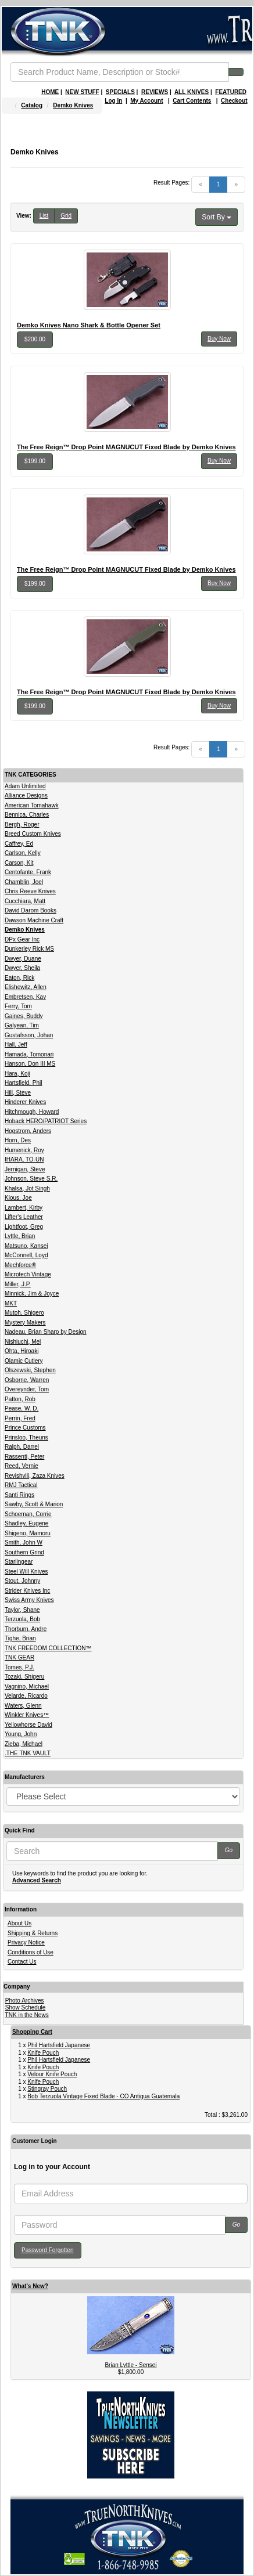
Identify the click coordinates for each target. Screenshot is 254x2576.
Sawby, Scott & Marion (34, 1504)
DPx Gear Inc (22, 939)
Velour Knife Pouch (52, 2074)
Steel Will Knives (26, 1571)
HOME (50, 92)
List (44, 215)
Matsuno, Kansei (26, 1246)
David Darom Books (30, 910)
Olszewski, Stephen (30, 1370)
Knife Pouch (43, 2053)
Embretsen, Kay (25, 997)
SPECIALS (120, 92)
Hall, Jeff (16, 1044)
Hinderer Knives (25, 1102)
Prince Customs (25, 1427)
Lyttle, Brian (20, 1236)
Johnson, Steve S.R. (31, 1178)
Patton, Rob (20, 1399)
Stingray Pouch (47, 2089)
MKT (11, 1303)
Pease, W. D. (21, 1408)
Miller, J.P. (18, 1284)
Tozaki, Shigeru (24, 1676)
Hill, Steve (18, 1092)
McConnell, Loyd (26, 1255)
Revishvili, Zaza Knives (35, 1476)
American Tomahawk (32, 805)
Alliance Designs (26, 795)
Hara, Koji (17, 1073)
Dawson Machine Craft (34, 920)
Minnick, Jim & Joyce (32, 1293)
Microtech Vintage (28, 1274)
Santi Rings (19, 1495)
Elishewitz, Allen (25, 987)
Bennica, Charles (27, 814)
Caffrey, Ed (19, 843)
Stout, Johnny (22, 1581)
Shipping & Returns (33, 1933)
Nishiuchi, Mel (23, 1341)
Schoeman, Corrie (28, 1514)
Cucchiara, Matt (25, 901)
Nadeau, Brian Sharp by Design (46, 1332)
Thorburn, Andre (25, 1629)
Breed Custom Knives (33, 834)
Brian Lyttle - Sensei (130, 2365)
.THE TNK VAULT (28, 1753)
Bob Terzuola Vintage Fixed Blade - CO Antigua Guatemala (103, 2096)
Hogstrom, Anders (28, 1131)
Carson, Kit (19, 863)
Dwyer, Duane (23, 958)
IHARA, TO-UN (24, 1159)
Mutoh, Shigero (24, 1312)
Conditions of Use (30, 1952)
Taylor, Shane (22, 1610)
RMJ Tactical (21, 1485)
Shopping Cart (32, 2032)
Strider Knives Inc (27, 1591)
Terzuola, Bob (22, 1619)
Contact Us (22, 1961)
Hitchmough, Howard (32, 1112)
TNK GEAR (19, 1657)
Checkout (234, 101)
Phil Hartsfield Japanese (58, 2045)
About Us (19, 1923)
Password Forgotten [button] (48, 2250)
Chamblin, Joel (24, 882)
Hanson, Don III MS (30, 1063)
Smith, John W (23, 1542)
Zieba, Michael (23, 1744)
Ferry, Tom (18, 1006)
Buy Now (219, 338)
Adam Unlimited (25, 786)
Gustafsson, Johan (29, 1035)
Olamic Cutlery (24, 1361)
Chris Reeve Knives (30, 891)
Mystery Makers (25, 1322)
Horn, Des (18, 1140)
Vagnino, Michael (27, 1686)
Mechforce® (20, 1265)
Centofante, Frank (28, 872)
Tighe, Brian (20, 1638)
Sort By (216, 217)
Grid (65, 215)
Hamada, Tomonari (29, 1054)
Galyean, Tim (22, 1025)
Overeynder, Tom (27, 1389)
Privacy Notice (26, 1942)
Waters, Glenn (23, 1705)
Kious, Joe (18, 1198)
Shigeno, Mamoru (28, 1533)
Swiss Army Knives (29, 1600)
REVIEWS (154, 92)
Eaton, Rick (19, 978)
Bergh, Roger (22, 824)
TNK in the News (27, 2015)
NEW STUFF (82, 92)
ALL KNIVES (191, 92)
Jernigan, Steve (25, 1169)
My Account (146, 101)
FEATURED (230, 92)
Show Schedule (25, 2007)
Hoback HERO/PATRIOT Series (46, 1121)
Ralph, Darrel (22, 1447)
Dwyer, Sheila (22, 968)
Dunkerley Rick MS (29, 949)
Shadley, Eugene (26, 1523)
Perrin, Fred (20, 1418)
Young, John (21, 1734)
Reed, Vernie (21, 1466)
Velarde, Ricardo (26, 1696)
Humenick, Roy (24, 1150)
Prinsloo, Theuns (26, 1437)
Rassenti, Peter (24, 1456)
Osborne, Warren (27, 1380)
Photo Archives (24, 2000)
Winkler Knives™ (27, 1715)
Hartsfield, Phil (23, 1083)
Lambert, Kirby (23, 1207)
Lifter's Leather (24, 1217)
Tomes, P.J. (19, 1667)
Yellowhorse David (28, 1725)
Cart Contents (192, 101)
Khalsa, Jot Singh (27, 1188)
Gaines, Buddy (24, 1016)
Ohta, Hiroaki (21, 1351)
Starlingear (19, 1561)
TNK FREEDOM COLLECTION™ (48, 1648)
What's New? (30, 2286)
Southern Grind (24, 1552)
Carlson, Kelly (23, 853)
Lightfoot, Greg (24, 1227)
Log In (113, 101)
